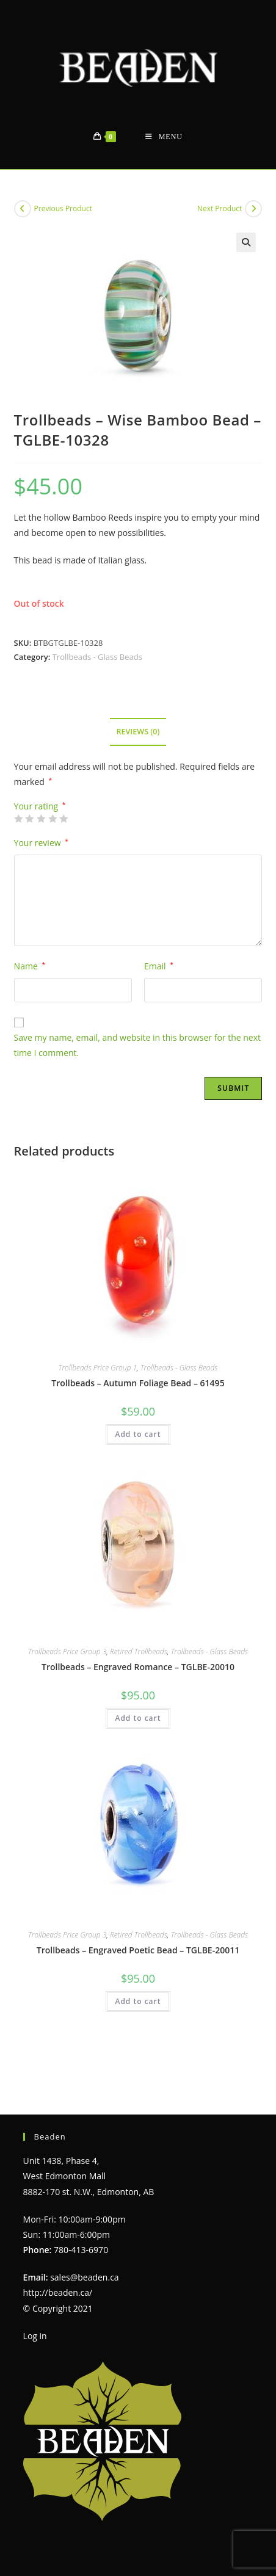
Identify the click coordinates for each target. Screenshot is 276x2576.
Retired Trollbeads (138, 1651)
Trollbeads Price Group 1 (98, 1367)
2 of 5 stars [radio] (29, 818)
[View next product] (253, 208)
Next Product (219, 208)
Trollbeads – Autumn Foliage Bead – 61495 (137, 1383)
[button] (246, 242)
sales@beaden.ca (84, 2250)
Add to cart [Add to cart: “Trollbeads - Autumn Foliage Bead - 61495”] (138, 1434)
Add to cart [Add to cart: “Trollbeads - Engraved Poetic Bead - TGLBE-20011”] (138, 2001)
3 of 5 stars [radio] (41, 818)
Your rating (40, 806)
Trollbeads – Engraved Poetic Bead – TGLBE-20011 (138, 1950)
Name (29, 966)
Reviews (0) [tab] (137, 731)
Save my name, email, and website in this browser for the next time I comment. (137, 1045)
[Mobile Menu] (164, 137)
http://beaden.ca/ (58, 2265)
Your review (41, 842)
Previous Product (63, 208)
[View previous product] (22, 208)
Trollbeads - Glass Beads (97, 656)
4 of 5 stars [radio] (52, 818)
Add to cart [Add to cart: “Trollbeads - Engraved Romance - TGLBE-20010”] (138, 1718)
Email (158, 966)
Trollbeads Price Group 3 (67, 1651)
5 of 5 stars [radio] (63, 818)
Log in (35, 2308)
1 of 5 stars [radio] (18, 818)
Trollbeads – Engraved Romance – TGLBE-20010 (138, 1667)
